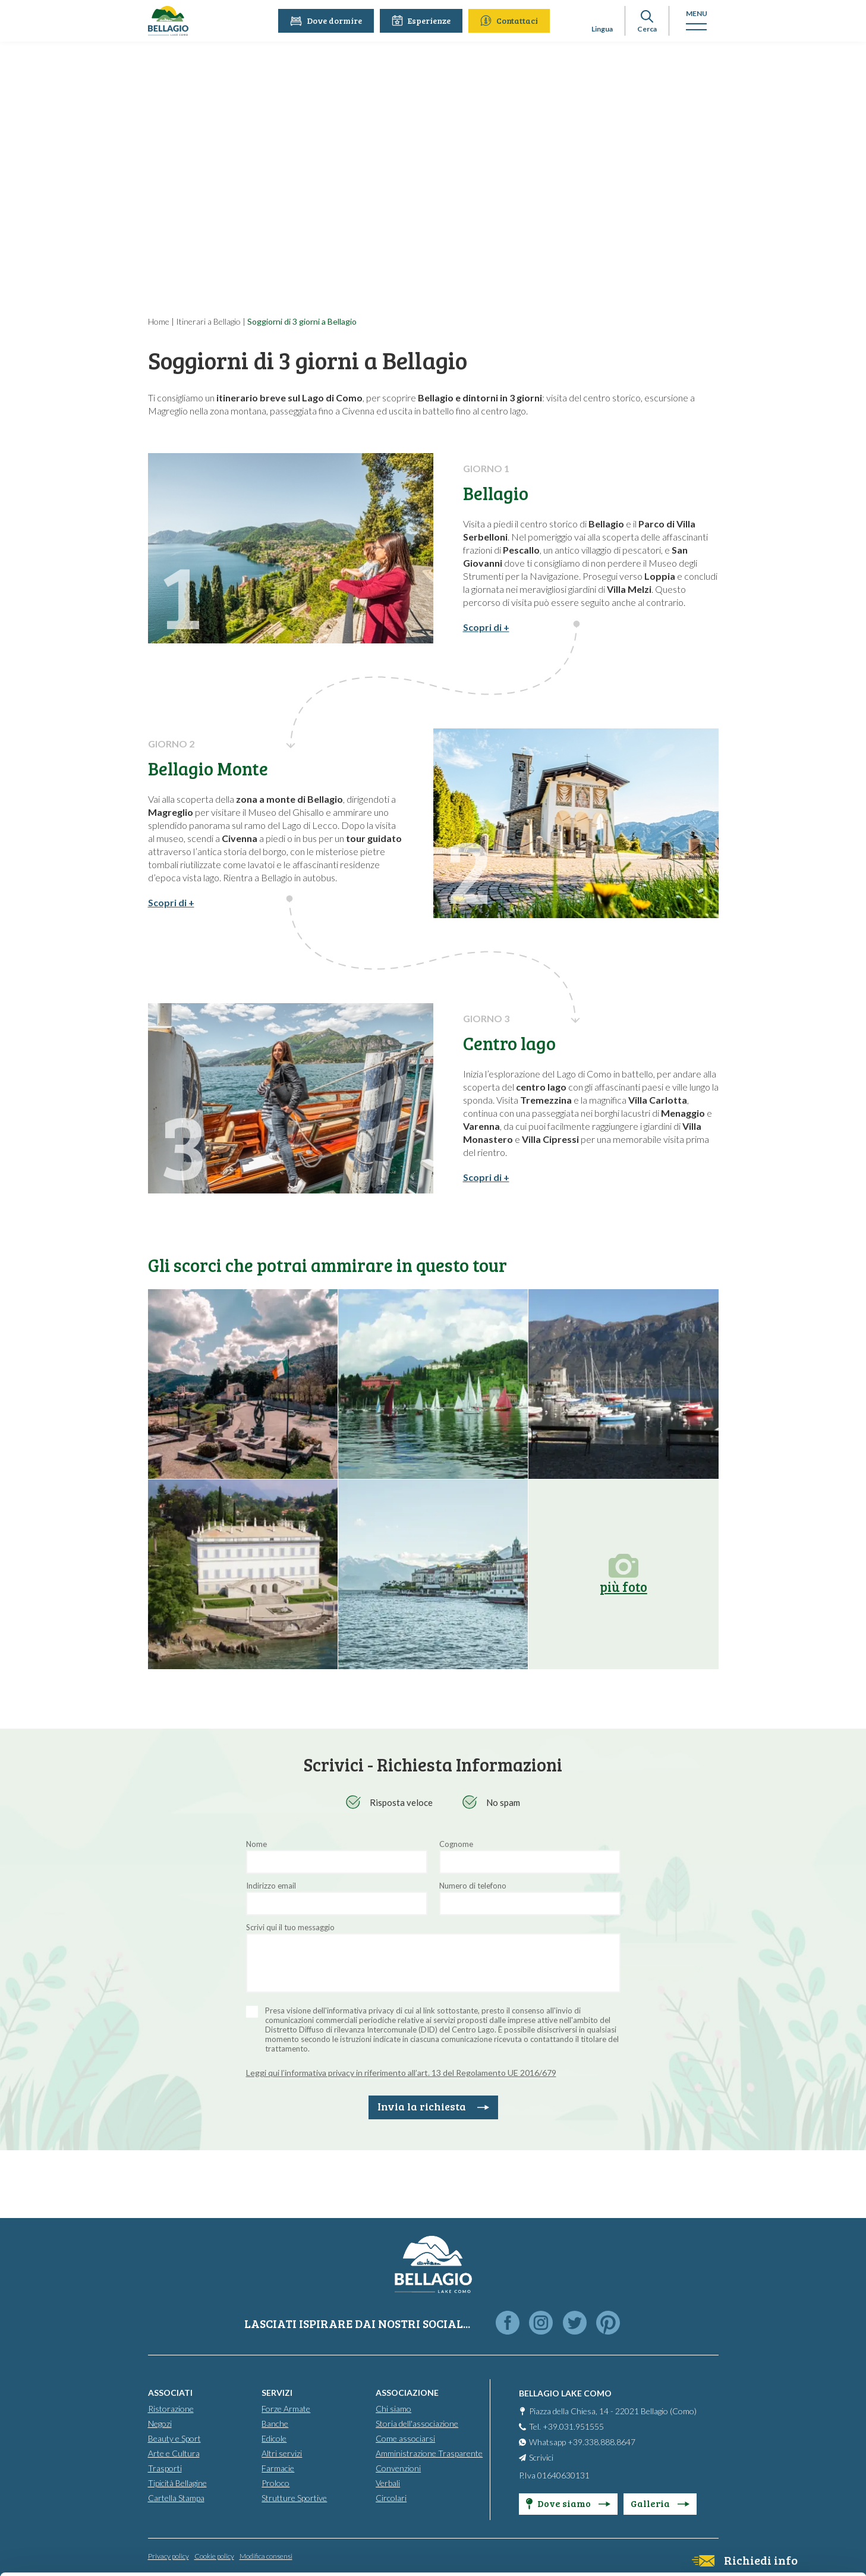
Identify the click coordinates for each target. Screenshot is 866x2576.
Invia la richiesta (433, 2106)
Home (158, 321)
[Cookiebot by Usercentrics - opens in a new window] (77, 2553)
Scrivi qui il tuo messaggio (290, 1927)
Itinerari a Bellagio (208, 321)
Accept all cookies (767, 2422)
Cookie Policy (236, 2520)
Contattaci (511, 20)
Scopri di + (486, 627)
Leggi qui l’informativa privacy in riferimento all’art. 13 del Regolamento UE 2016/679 (401, 2073)
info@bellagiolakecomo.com (248, 2477)
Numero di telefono (472, 1885)
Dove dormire (328, 20)
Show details (183, 2552)
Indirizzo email (271, 1885)
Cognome (456, 1844)
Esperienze (422, 20)
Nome (256, 1844)
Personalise (767, 2461)
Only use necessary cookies (767, 2500)
